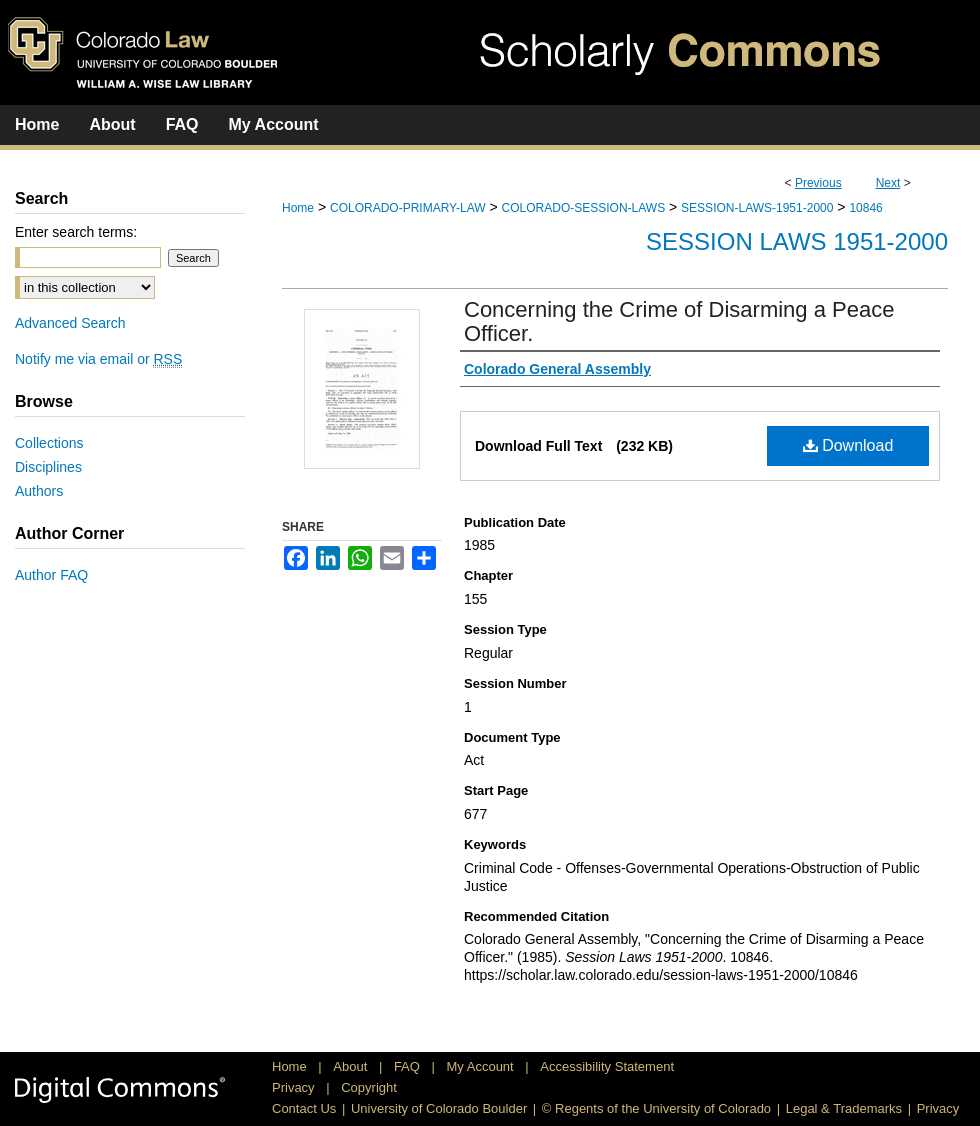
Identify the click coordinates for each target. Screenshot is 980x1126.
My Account (482, 1066)
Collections (49, 443)
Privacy (295, 1087)
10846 (865, 208)
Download (848, 445)
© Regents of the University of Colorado (656, 1108)
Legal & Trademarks (844, 1108)
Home (298, 208)
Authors (39, 491)
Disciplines (48, 467)
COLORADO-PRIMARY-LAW (408, 208)
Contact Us (304, 1108)
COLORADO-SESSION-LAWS (584, 208)
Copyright (369, 1087)
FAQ (409, 1066)
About (352, 1066)
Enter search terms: (76, 232)
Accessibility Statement (607, 1066)
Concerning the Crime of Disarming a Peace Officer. (679, 321)
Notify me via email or (98, 359)
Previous (818, 183)
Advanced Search (70, 323)
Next (888, 183)
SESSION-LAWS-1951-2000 (757, 208)
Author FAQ (51, 575)
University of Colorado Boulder (439, 1108)
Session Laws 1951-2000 (797, 241)
